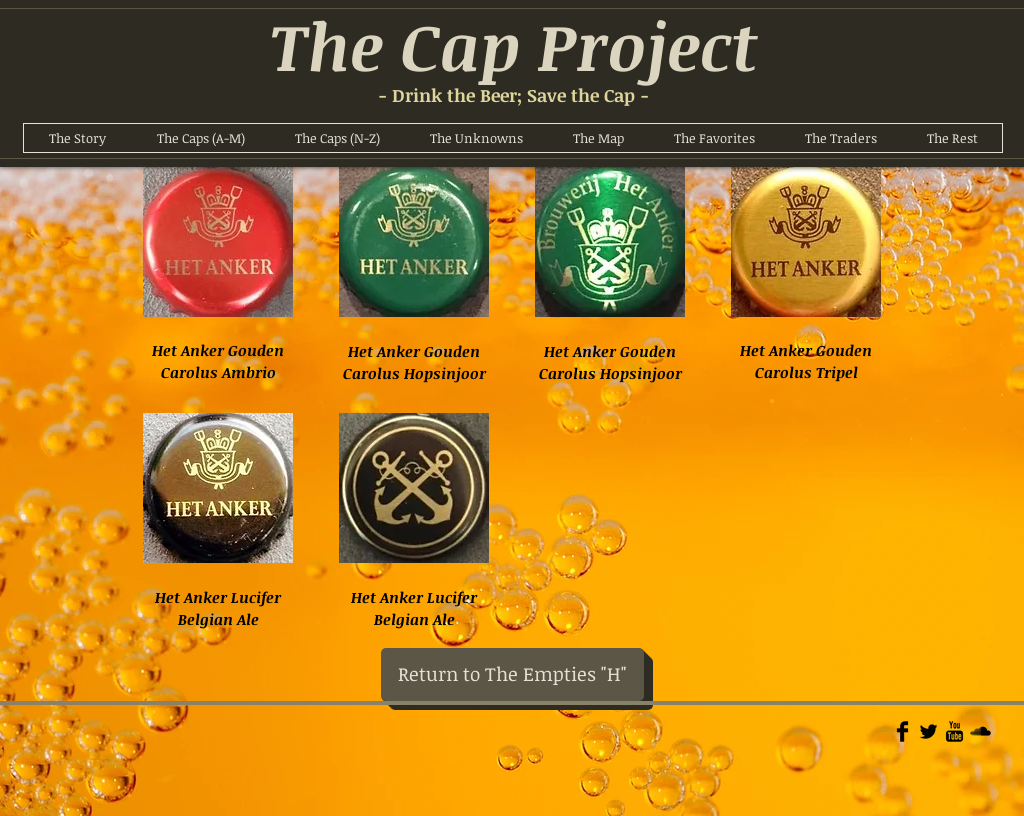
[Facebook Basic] (902, 731)
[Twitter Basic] (928, 731)
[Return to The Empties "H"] (512, 674)
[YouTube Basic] (954, 731)
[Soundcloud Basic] (980, 731)
